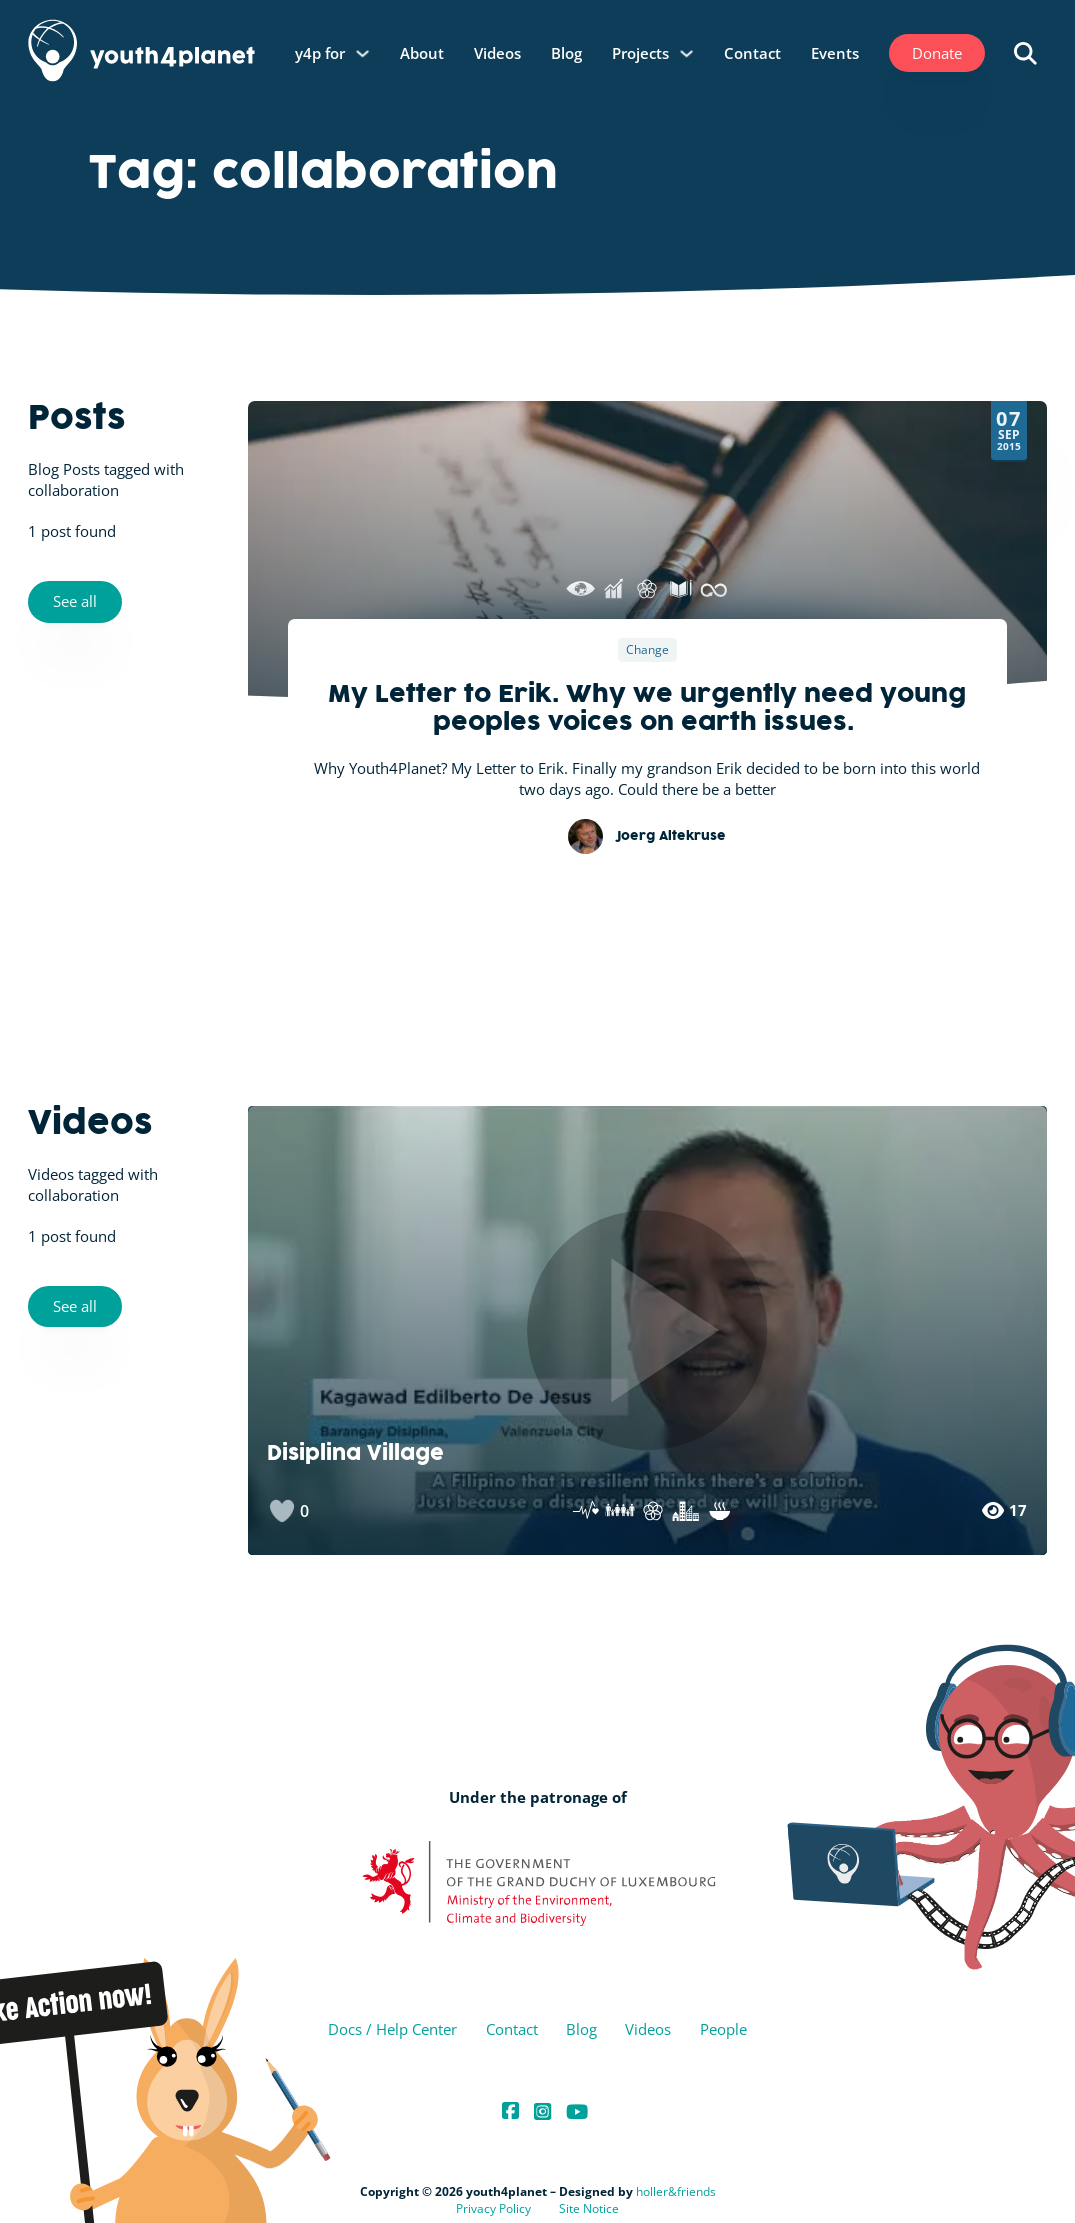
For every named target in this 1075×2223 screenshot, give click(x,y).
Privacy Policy (493, 2208)
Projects (640, 53)
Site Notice (589, 2208)
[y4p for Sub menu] (362, 53)
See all (75, 601)
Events (835, 53)
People (723, 2029)
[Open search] (1025, 53)
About (422, 53)
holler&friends (676, 2191)
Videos (497, 53)
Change (647, 650)
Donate (937, 53)
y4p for (320, 53)
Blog (566, 53)
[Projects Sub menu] (686, 53)
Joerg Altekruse (671, 837)
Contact (752, 53)
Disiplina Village (355, 1455)
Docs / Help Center (392, 2029)
